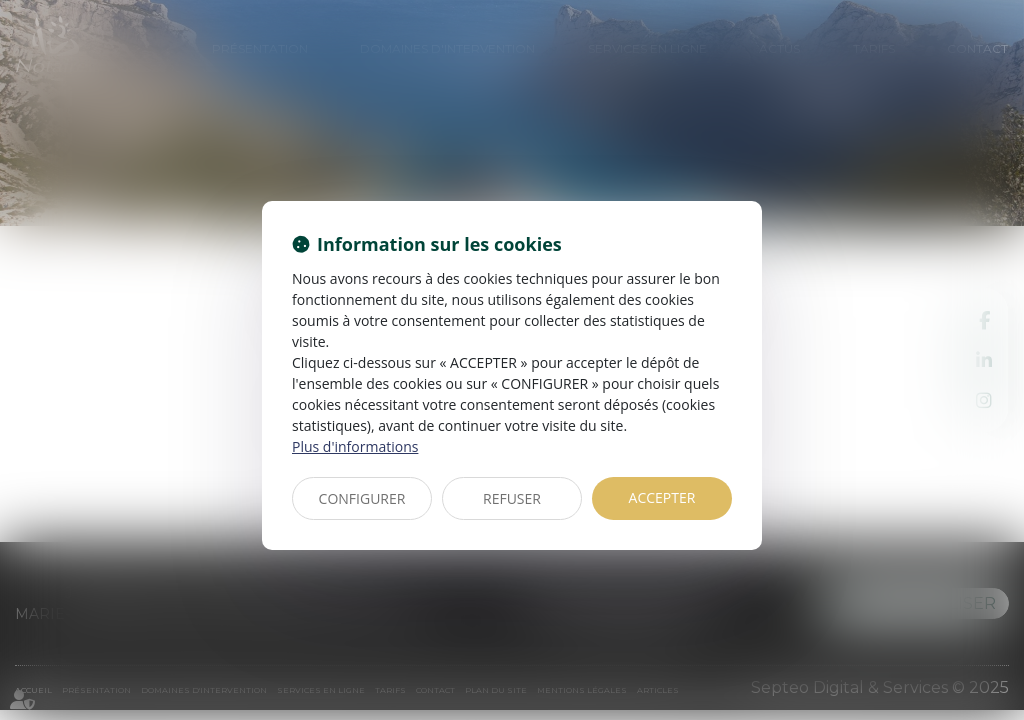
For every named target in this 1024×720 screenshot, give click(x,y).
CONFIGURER (362, 498)
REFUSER (512, 498)
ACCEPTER (662, 497)
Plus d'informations (355, 446)
